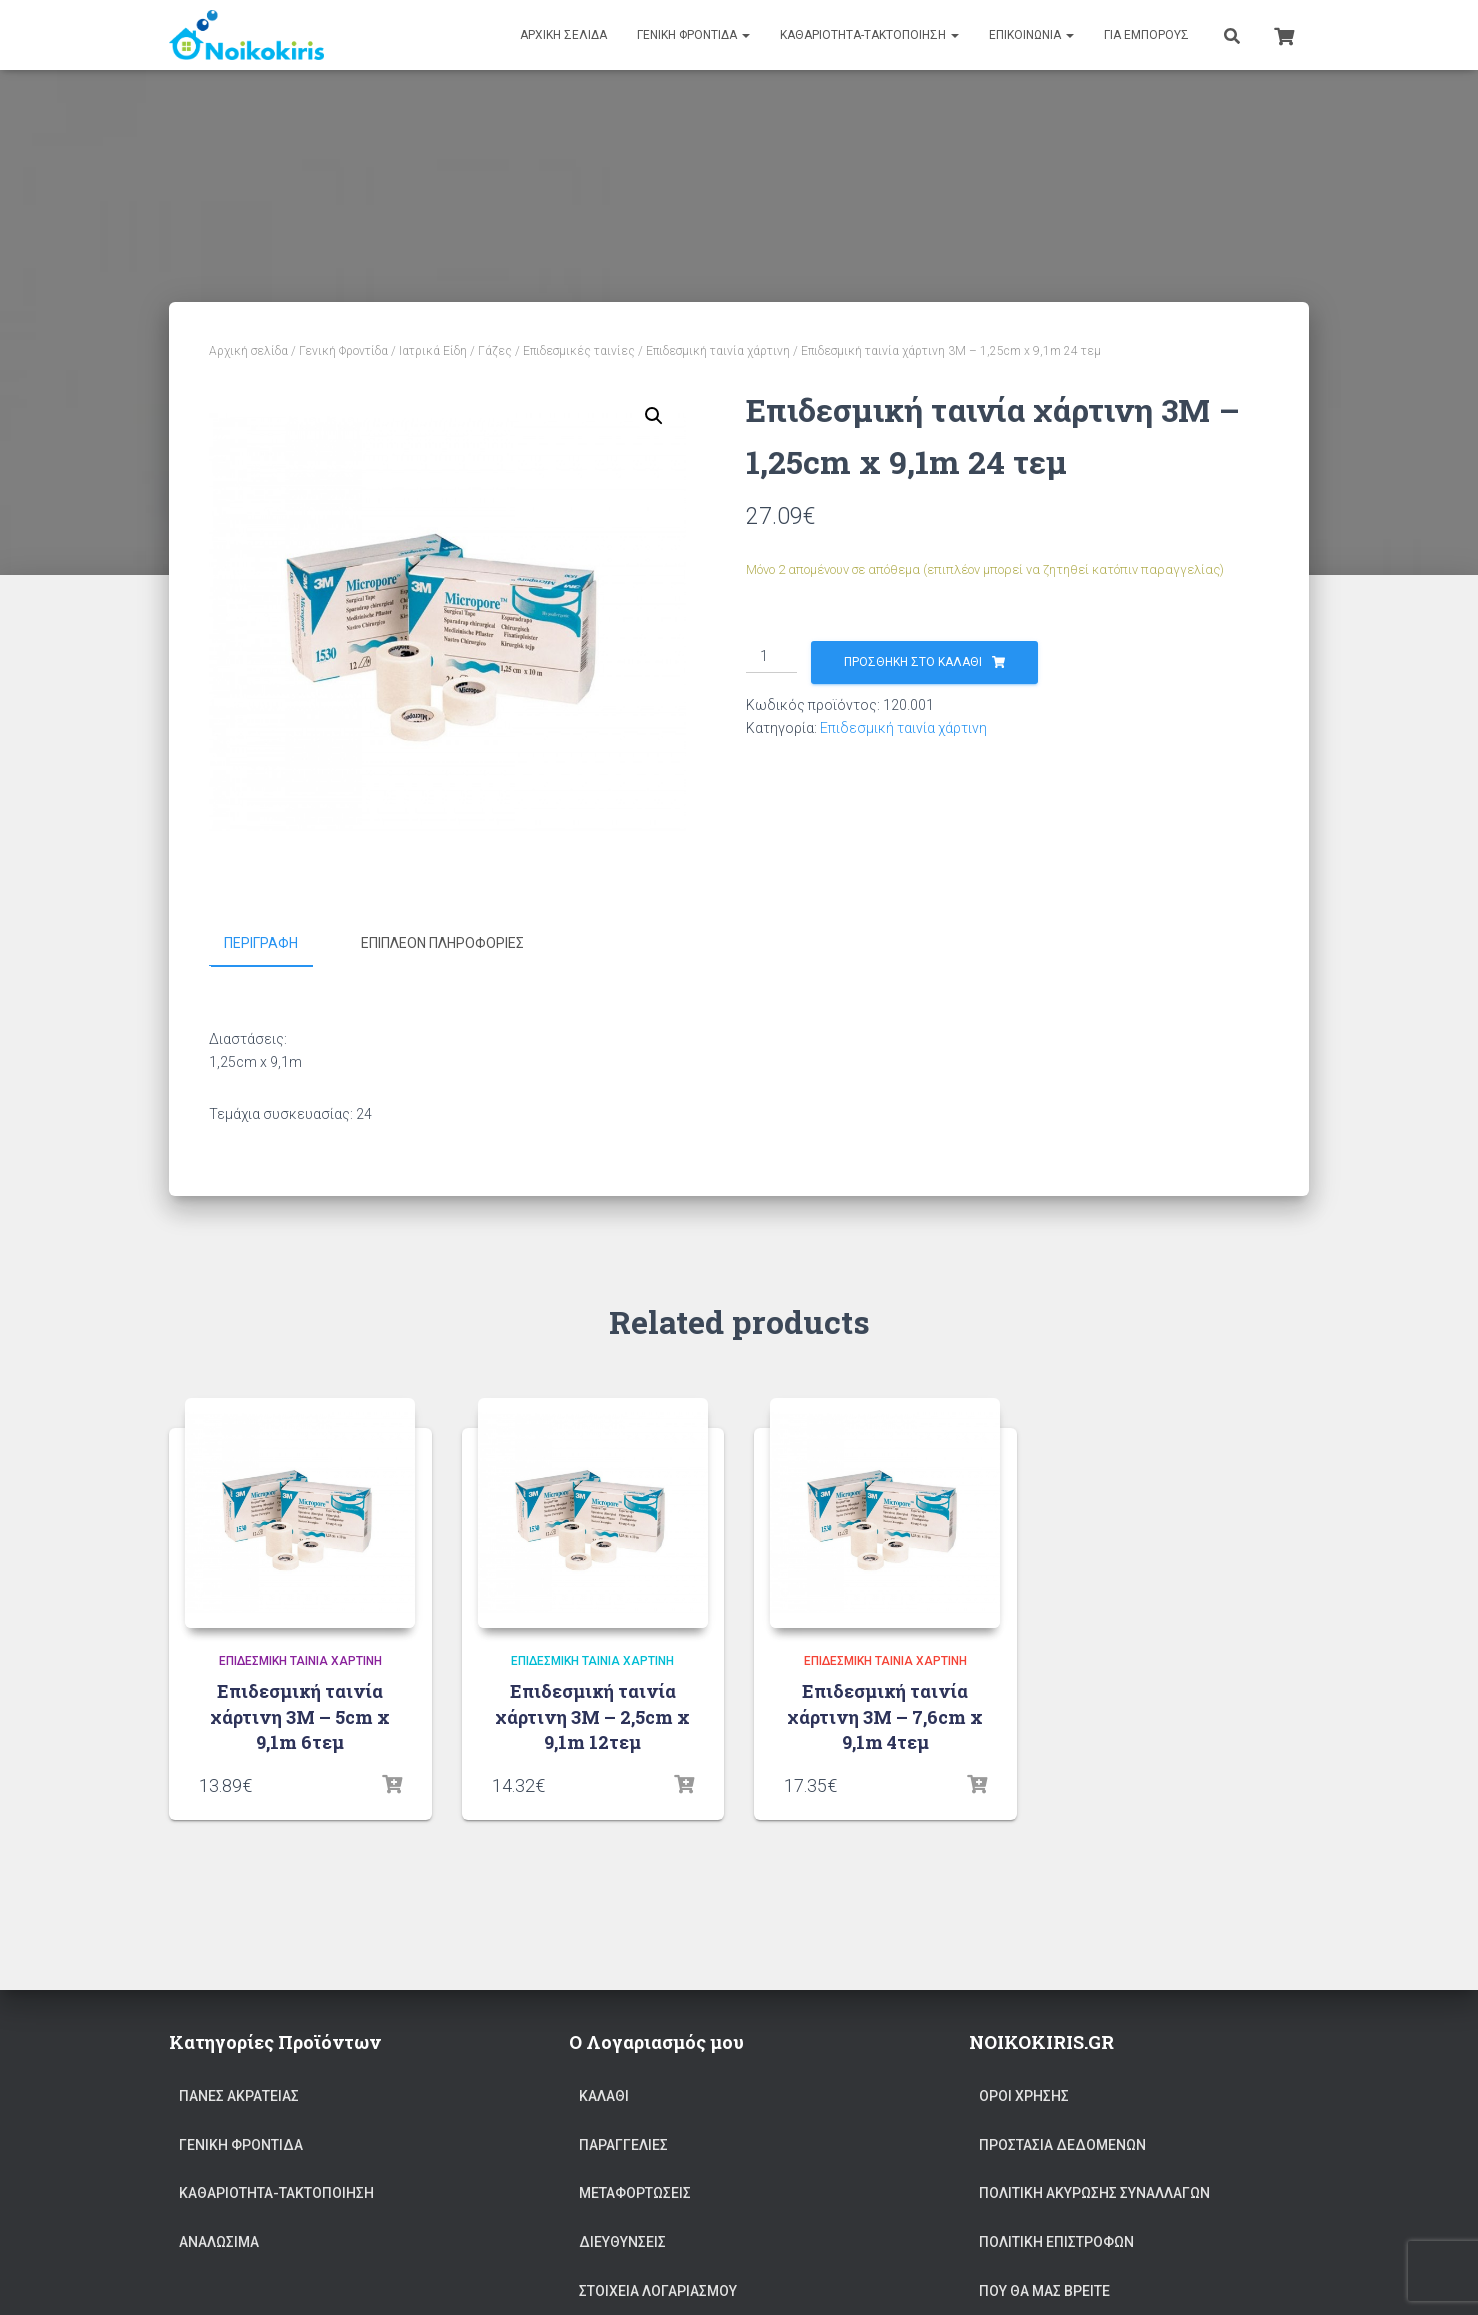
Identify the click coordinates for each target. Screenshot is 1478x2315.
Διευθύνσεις (622, 2241)
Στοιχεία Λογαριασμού (658, 2290)
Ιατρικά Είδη (433, 351)
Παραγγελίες (623, 2144)
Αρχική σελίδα (248, 351)
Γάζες (495, 351)
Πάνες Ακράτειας (239, 2096)
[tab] (276, 944)
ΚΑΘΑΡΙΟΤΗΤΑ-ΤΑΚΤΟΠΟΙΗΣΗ (869, 35)
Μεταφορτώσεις (635, 2193)
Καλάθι (604, 2096)
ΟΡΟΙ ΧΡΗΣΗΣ (1024, 2096)
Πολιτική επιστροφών (1056, 2241)
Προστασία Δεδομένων (1062, 2144)
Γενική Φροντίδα (693, 35)
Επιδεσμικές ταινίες (579, 351)
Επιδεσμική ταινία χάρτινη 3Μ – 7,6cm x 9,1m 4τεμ (885, 1716)
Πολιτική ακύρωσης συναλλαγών (1094, 2193)
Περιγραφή (261, 943)
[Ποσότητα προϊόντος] (771, 657)
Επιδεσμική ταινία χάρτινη (718, 351)
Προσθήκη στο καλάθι (913, 662)
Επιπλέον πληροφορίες (442, 943)
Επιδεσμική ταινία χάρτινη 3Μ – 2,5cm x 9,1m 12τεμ (592, 1716)
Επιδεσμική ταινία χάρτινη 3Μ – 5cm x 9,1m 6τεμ (300, 1716)
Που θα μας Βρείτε (1044, 2290)
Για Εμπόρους (1146, 35)
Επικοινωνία (1031, 35)
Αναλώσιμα (219, 2241)
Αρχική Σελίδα (563, 35)
